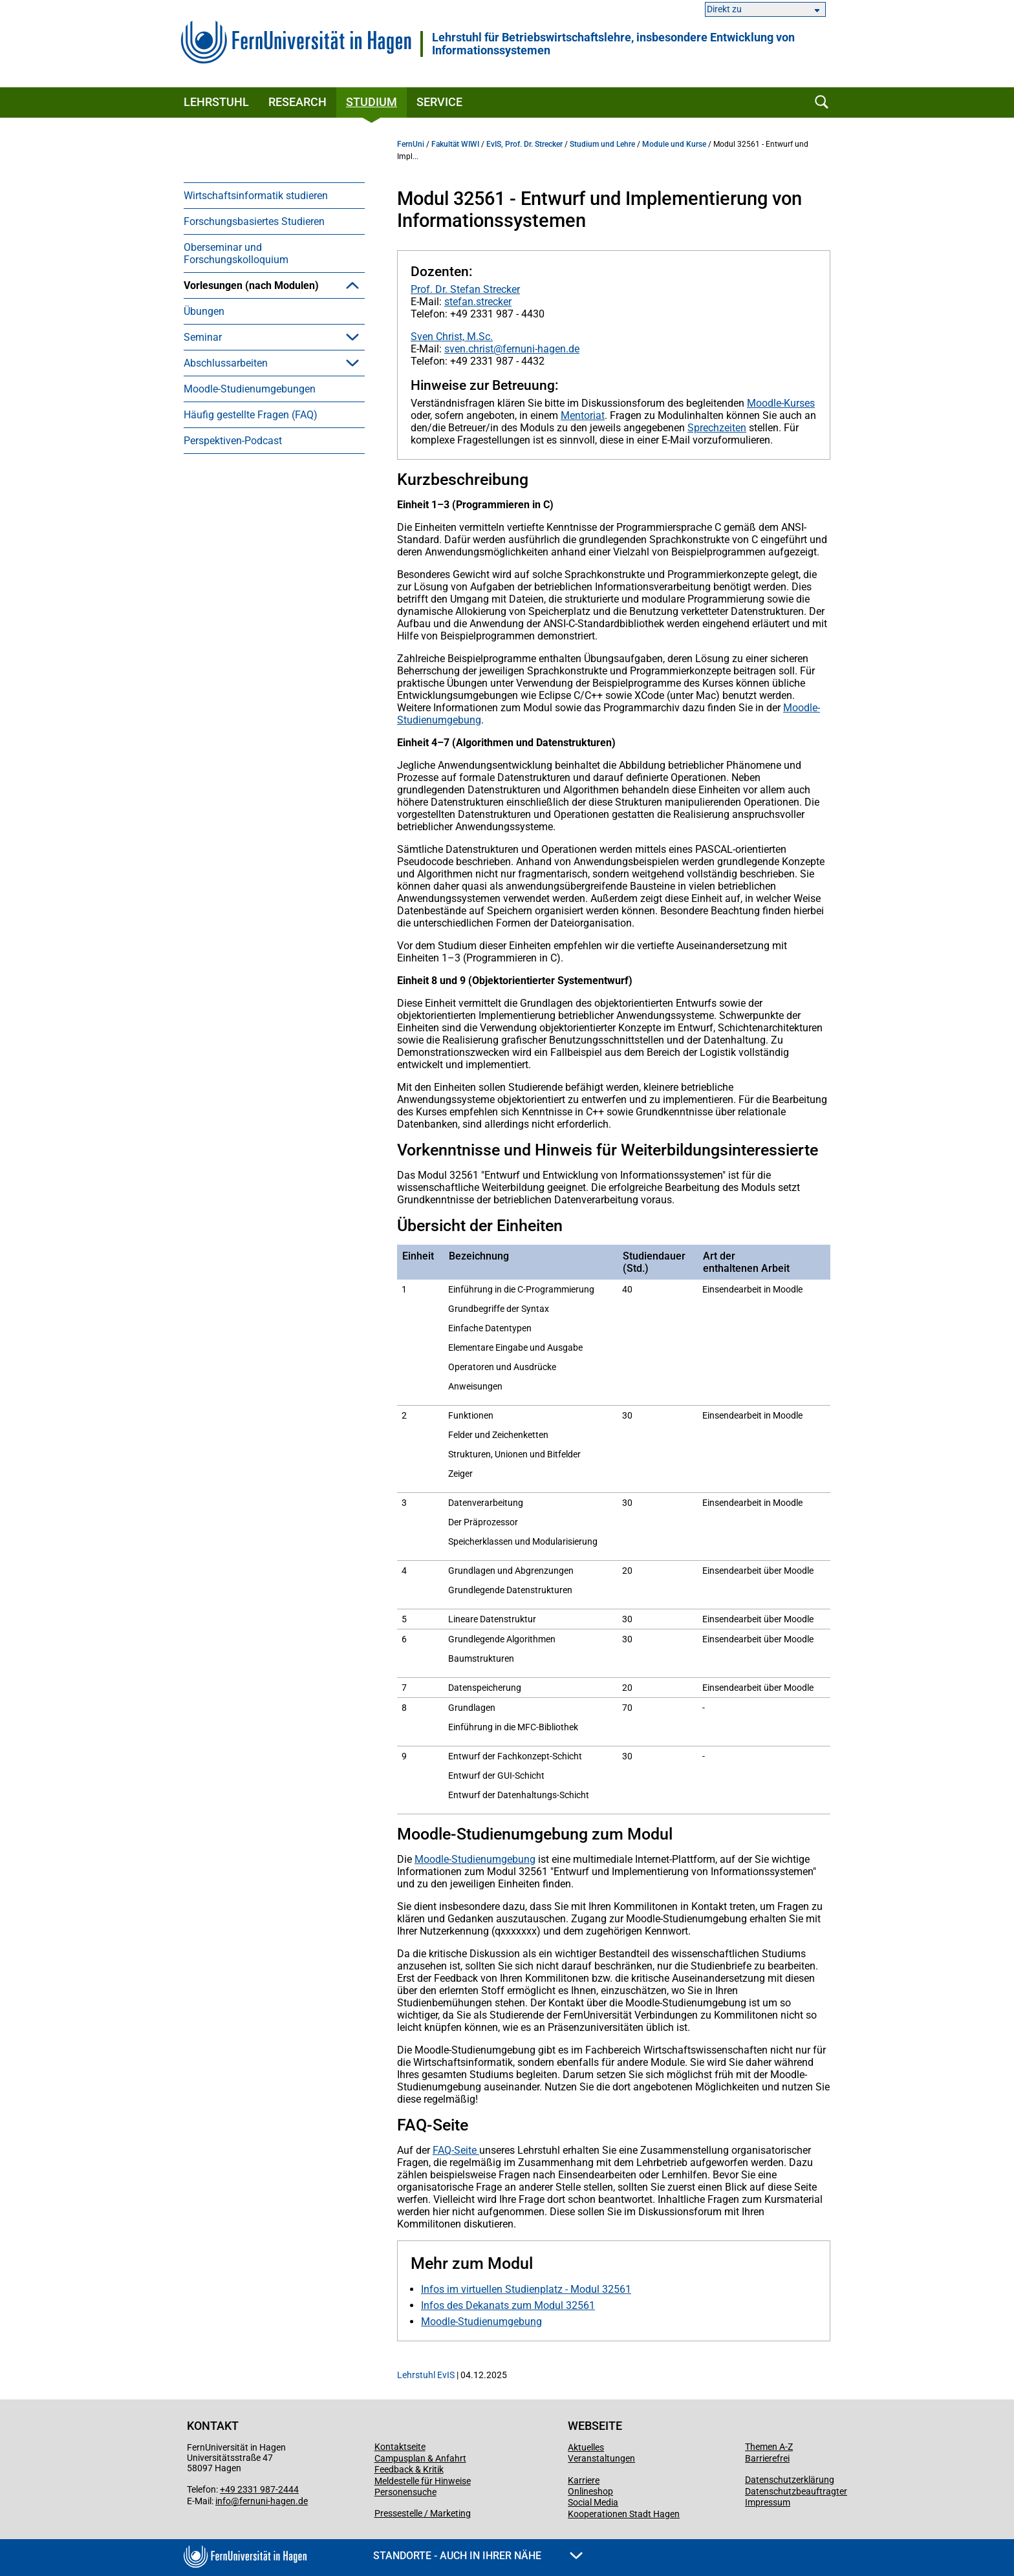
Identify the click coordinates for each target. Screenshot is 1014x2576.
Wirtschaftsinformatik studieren (256, 195)
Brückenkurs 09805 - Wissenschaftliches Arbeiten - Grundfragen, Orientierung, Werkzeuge (270, 329)
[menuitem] (274, 195)
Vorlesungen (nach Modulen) (251, 285)
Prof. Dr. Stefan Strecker (465, 289)
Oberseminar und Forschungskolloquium (236, 253)
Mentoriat (583, 415)
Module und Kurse (674, 144)
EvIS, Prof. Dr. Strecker (524, 144)
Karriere (583, 2480)
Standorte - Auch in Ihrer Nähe (478, 2555)
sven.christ (468, 349)
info (223, 2501)
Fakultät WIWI (455, 144)
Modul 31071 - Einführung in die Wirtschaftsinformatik (276, 380)
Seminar (203, 527)
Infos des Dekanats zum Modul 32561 (508, 2305)
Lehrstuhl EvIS (426, 2375)
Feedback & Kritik (409, 2469)
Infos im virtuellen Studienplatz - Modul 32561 (526, 2289)
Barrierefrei (767, 2458)
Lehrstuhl (216, 102)
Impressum (767, 2502)
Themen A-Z (769, 2447)
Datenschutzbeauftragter (796, 2491)
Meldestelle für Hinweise (422, 2481)
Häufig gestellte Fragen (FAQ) (251, 604)
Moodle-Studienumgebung (475, 1859)
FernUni (410, 144)
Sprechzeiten (716, 428)
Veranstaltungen (601, 2458)
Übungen (204, 501)
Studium (371, 102)
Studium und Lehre (602, 144)
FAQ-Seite (456, 2150)
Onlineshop (590, 2491)
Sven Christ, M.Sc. (452, 336)
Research (297, 102)
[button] (352, 285)
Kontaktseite (400, 2447)
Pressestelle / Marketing (422, 2513)
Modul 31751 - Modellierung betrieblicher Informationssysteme (280, 418)
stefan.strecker (478, 301)
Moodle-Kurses (781, 403)
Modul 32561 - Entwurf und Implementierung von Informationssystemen (266, 462)
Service (439, 102)
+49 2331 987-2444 (259, 2489)
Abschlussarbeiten (226, 552)
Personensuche (405, 2492)
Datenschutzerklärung (789, 2479)
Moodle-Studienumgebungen (250, 578)
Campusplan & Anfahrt (420, 2458)
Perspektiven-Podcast (233, 630)
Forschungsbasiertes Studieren (254, 221)
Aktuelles (586, 2447)
